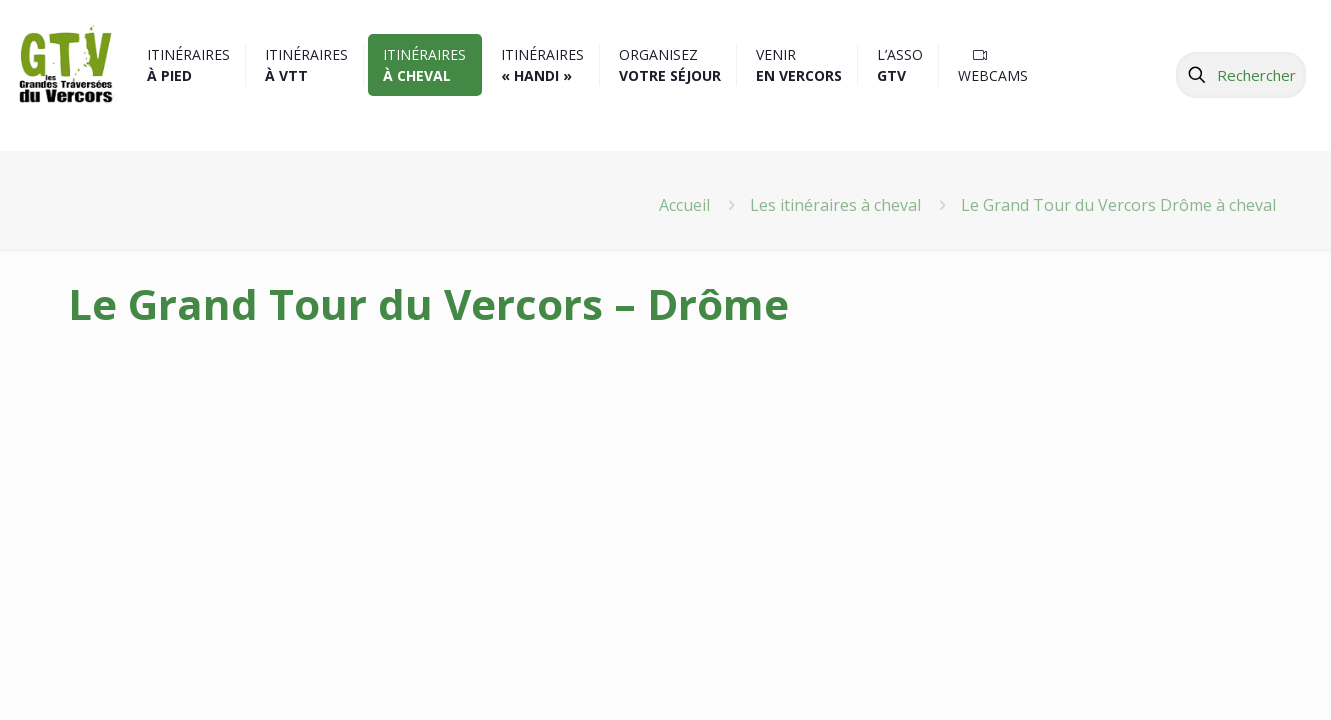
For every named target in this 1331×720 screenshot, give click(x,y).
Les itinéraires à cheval (835, 205)
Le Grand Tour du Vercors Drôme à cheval (1118, 205)
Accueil (684, 205)
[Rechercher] (1241, 75)
